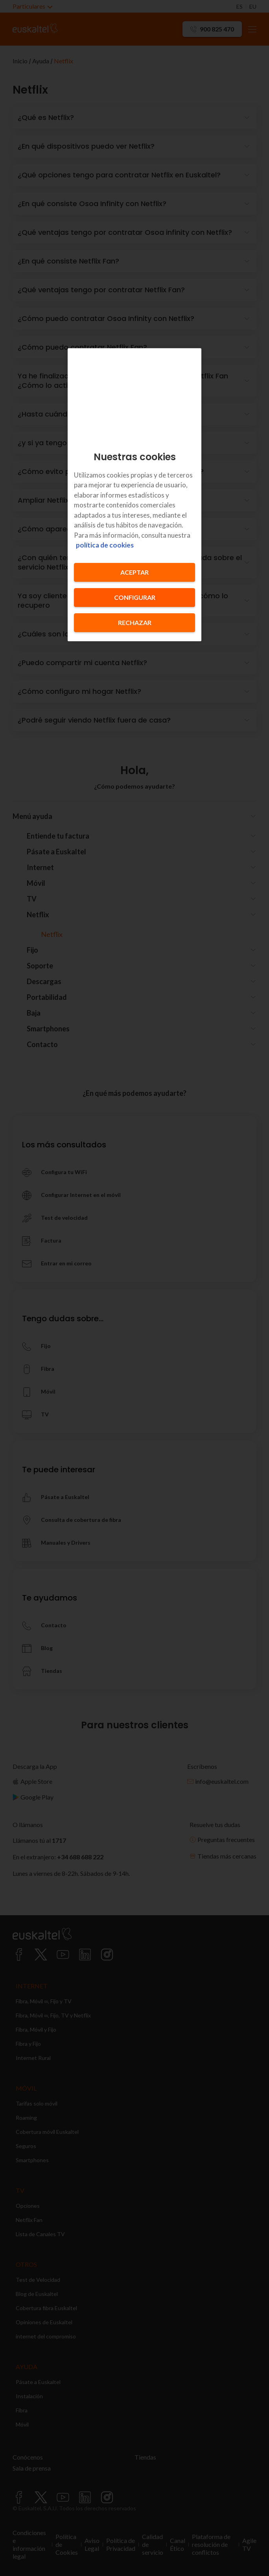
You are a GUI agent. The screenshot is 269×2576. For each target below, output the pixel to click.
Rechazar (134, 622)
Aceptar (134, 572)
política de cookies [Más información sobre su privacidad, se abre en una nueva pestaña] (105, 545)
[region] (134, 495)
